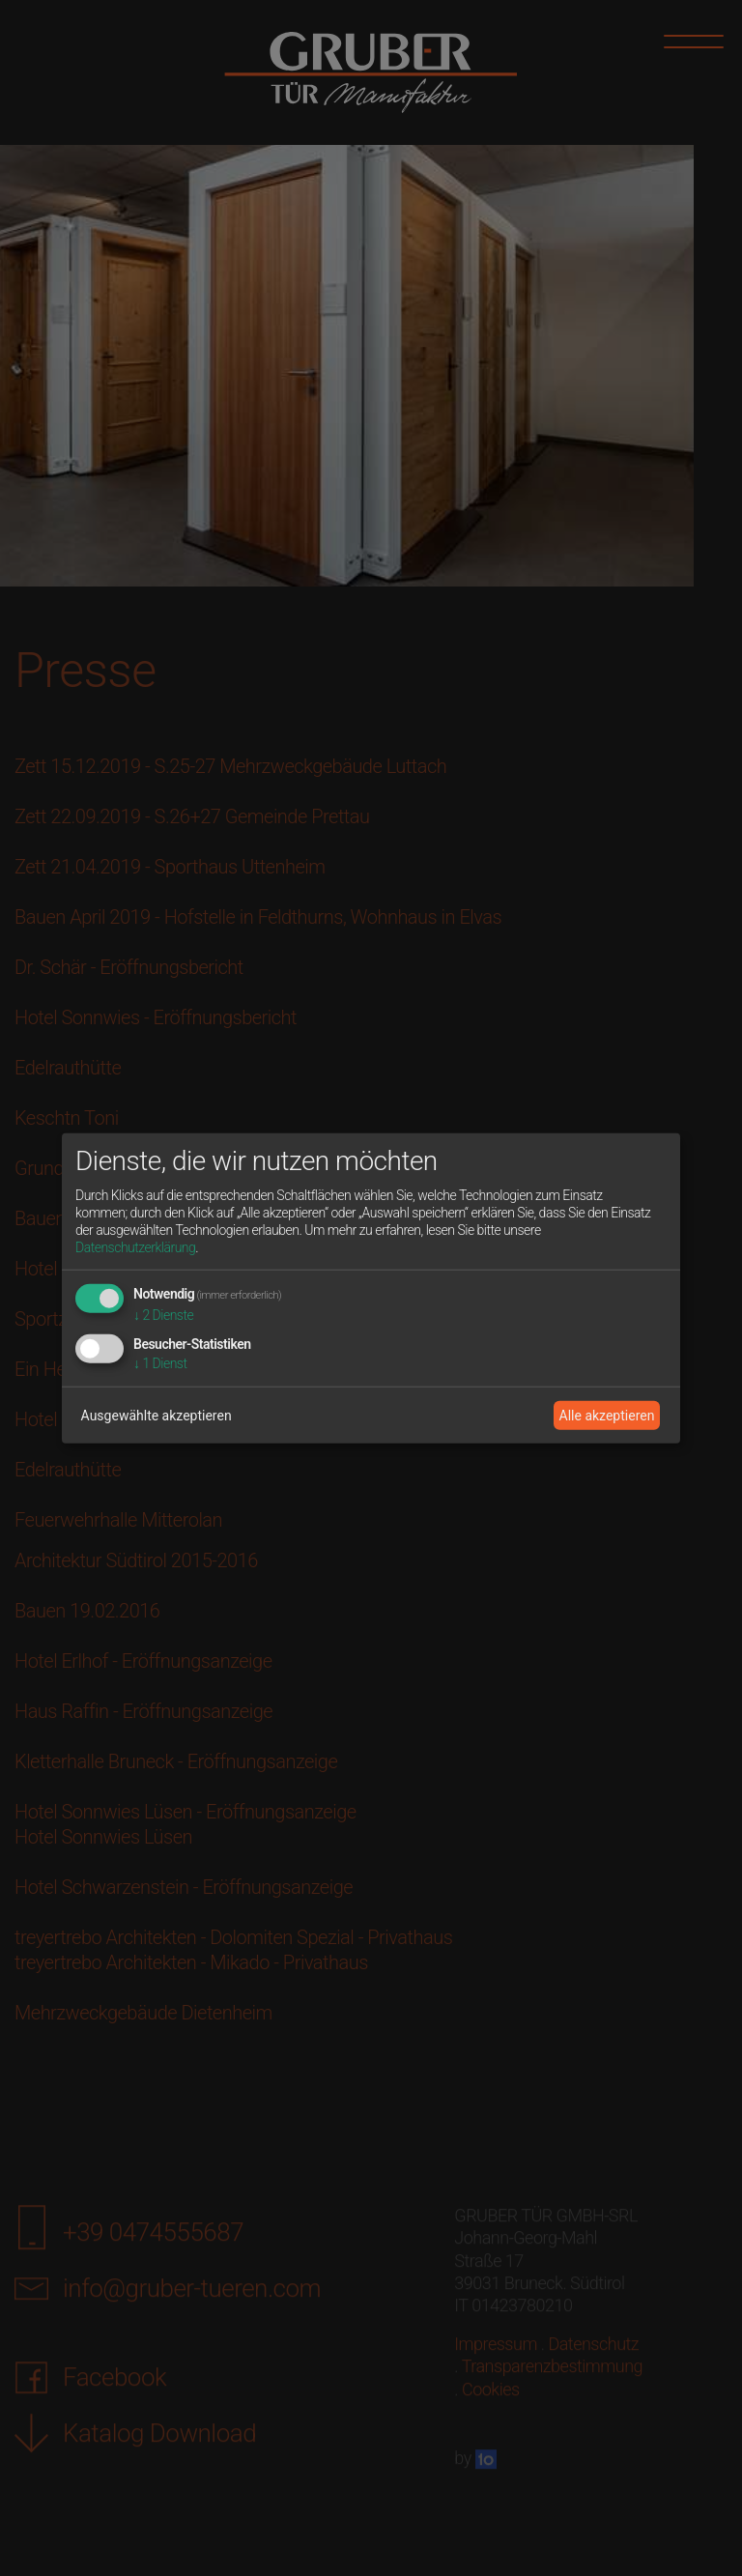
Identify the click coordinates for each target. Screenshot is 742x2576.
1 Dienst (159, 1363)
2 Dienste (163, 1315)
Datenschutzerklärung (135, 1247)
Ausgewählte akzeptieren (156, 1414)
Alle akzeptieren (607, 1414)
